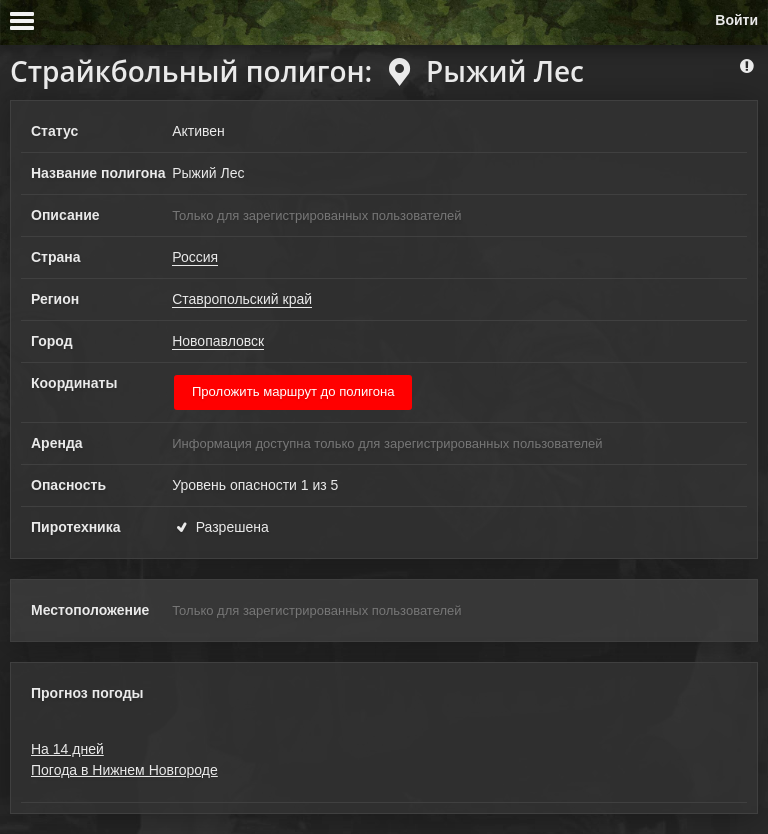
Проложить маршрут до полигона (293, 391)
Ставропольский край (242, 299)
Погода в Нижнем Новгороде (124, 770)
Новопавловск (218, 341)
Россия (195, 257)
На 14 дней (67, 749)
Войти (736, 20)
